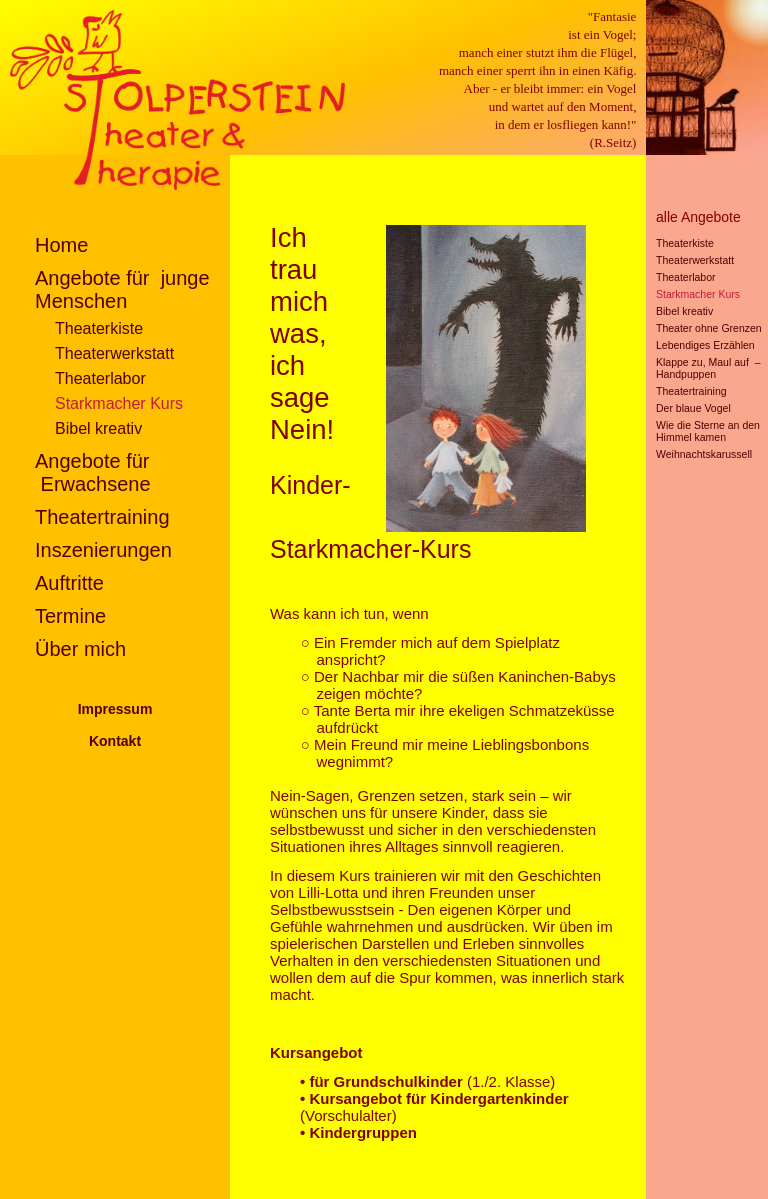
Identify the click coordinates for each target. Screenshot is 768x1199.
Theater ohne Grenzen (709, 328)
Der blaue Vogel (693, 408)
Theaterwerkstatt (114, 353)
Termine (70, 616)
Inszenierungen (103, 550)
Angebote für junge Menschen (122, 289)
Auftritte (69, 583)
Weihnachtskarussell (704, 454)
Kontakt (115, 741)
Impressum (115, 709)
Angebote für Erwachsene (93, 472)
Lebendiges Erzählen (705, 345)
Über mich (80, 649)
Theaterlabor (100, 378)
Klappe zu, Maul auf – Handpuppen (708, 368)
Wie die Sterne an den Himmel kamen (708, 431)
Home (61, 245)
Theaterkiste (99, 328)
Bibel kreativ (98, 428)
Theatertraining (102, 517)
